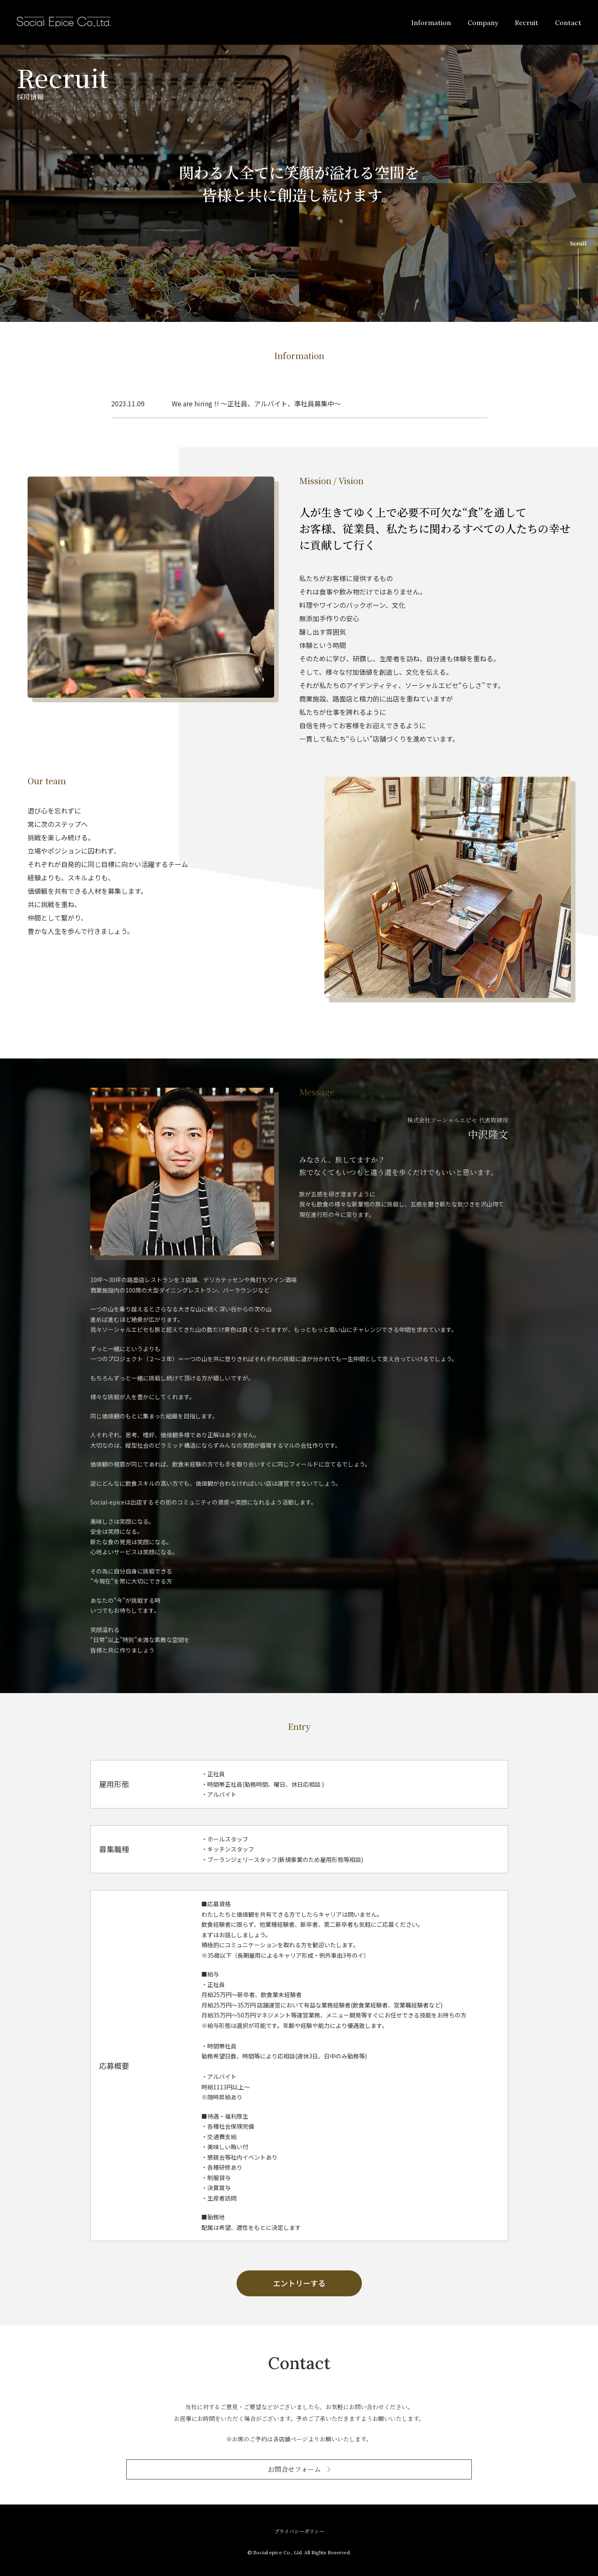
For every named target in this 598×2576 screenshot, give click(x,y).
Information (431, 22)
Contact (568, 22)
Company (483, 22)
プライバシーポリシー (299, 2531)
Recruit (526, 22)
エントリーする (299, 2283)
